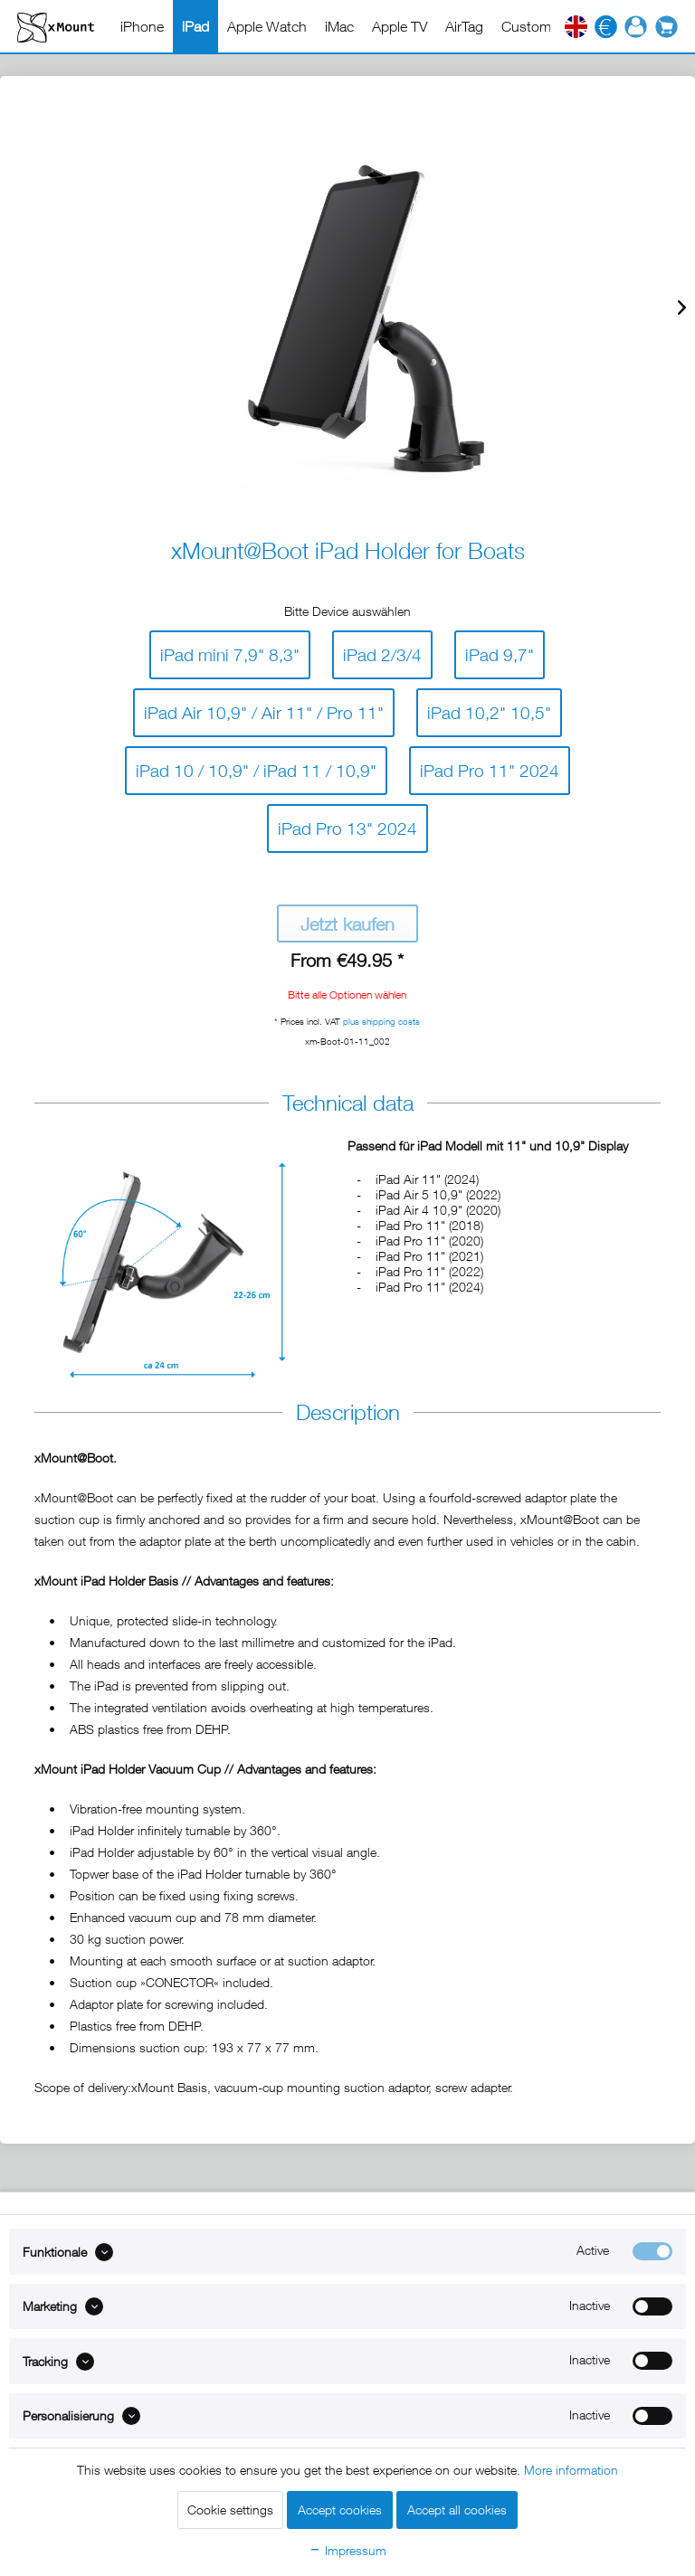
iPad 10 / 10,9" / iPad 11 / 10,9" (256, 767)
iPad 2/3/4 (382, 651)
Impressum (347, 2550)
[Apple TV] (399, 26)
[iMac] (339, 26)
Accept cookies (340, 2509)
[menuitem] (142, 26)
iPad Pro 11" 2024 (489, 767)
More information (571, 2469)
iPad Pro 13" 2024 (347, 824)
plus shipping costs (381, 1021)
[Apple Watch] (267, 26)
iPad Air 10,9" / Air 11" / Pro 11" (264, 709)
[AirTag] (464, 26)
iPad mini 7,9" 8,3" (230, 651)
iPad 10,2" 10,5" (489, 709)
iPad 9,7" (499, 651)
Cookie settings (230, 2509)
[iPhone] (142, 26)
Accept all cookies (457, 2509)
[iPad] (195, 26)
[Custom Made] (545, 26)
